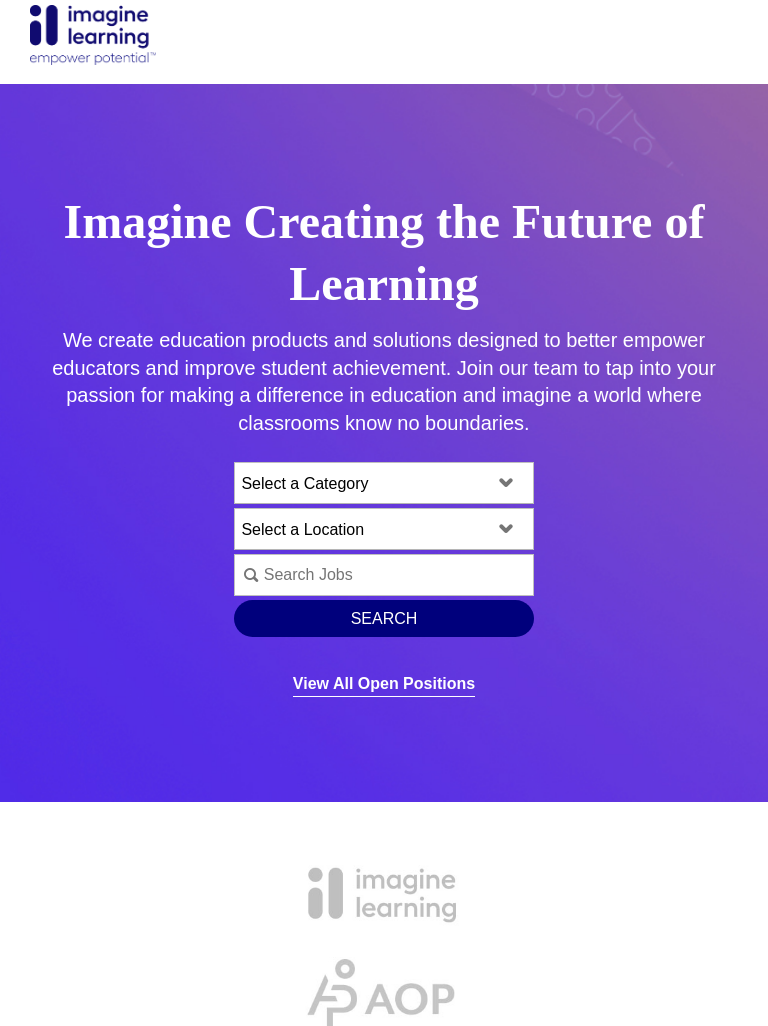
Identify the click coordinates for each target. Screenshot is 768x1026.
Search (384, 618)
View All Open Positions (384, 683)
